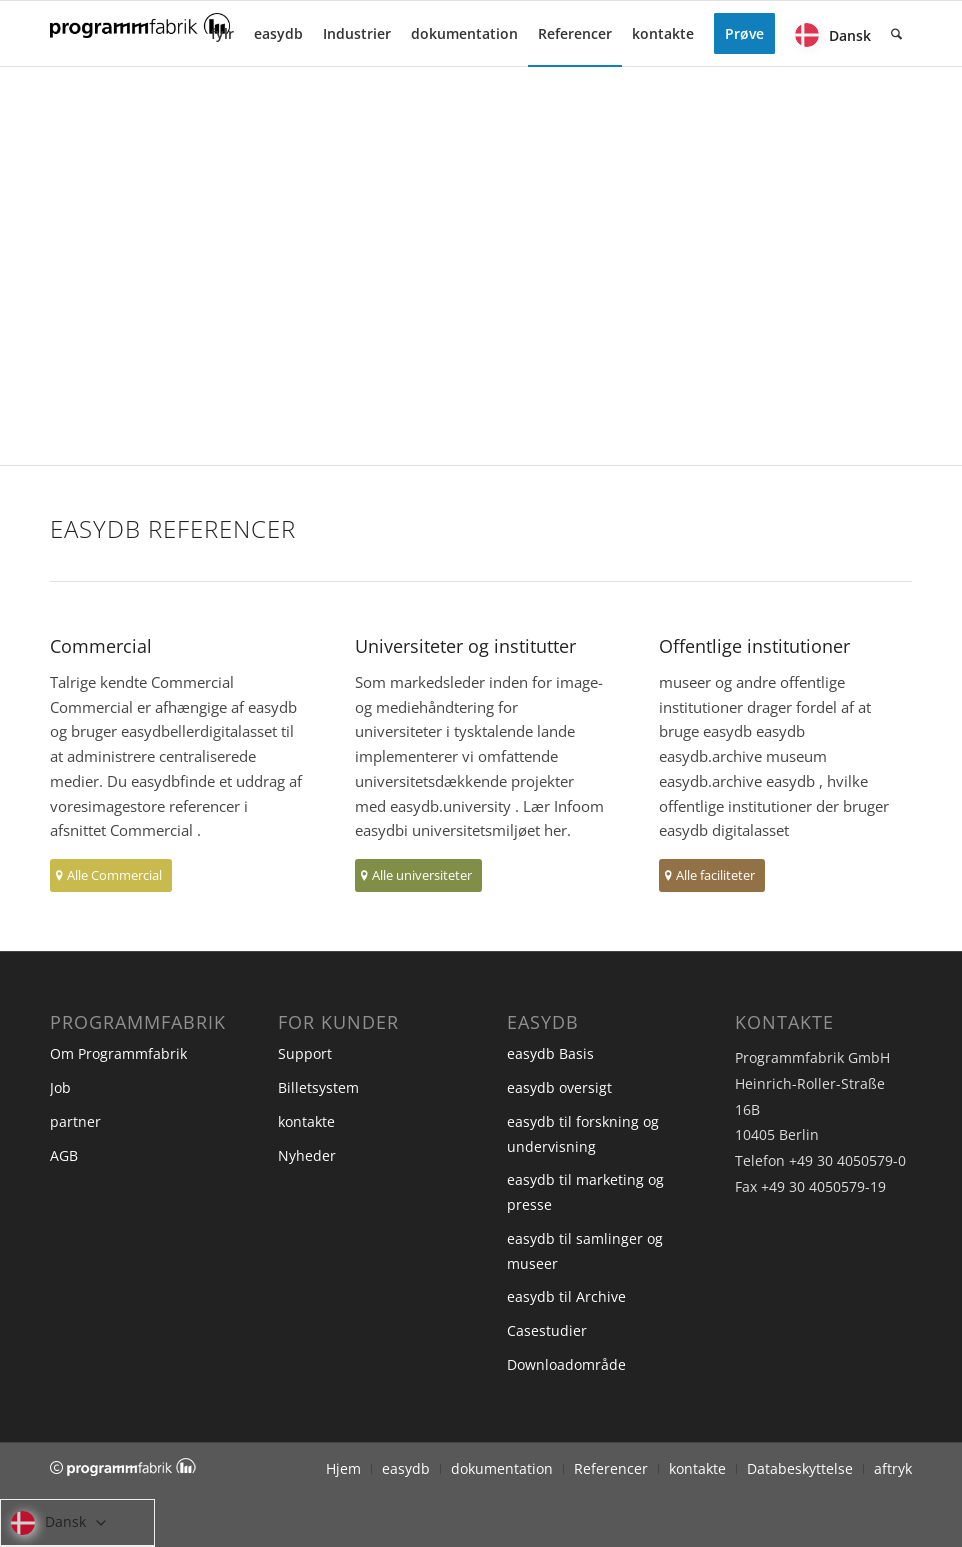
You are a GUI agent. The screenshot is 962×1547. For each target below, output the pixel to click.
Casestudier (547, 1330)
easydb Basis (550, 1053)
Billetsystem (318, 1087)
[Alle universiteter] (418, 875)
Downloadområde (566, 1364)
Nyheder (307, 1155)
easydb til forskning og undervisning (583, 1134)
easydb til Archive (566, 1296)
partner (75, 1121)
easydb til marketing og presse (585, 1192)
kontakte (306, 1121)
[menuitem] (222, 33)
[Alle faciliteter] (712, 875)
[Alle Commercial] (111, 875)
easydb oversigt (559, 1087)
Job (60, 1087)
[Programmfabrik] (140, 39)
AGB (64, 1155)
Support (305, 1053)
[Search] (896, 33)
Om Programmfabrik (118, 1053)
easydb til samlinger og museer (585, 1251)
